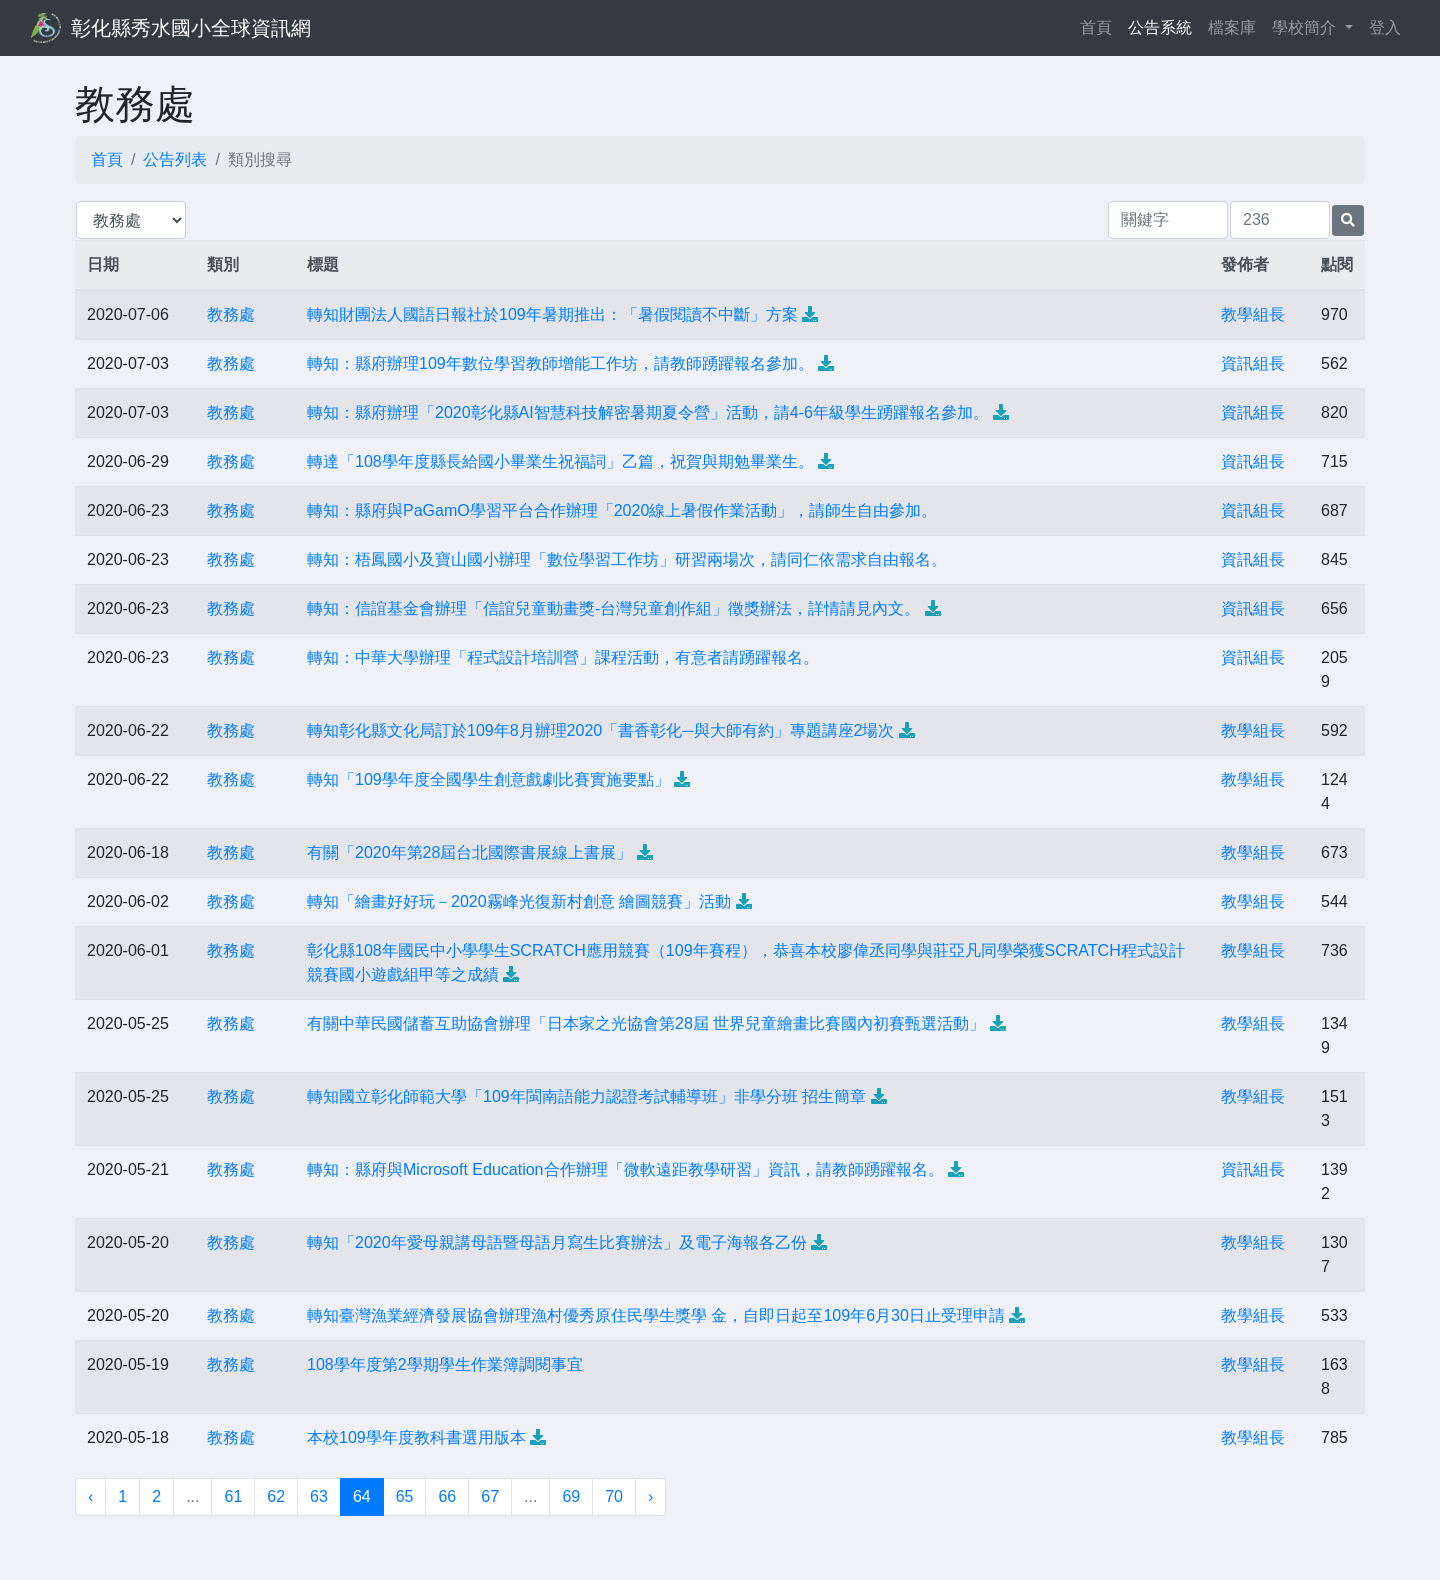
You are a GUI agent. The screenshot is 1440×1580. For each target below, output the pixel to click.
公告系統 (1160, 27)
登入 (1385, 27)
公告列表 (175, 159)
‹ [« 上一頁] (90, 1496)
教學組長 (1253, 314)
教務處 (231, 314)
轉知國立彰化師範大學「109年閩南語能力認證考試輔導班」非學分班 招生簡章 (586, 1096)
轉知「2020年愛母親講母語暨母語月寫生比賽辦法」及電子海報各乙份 (557, 1242)
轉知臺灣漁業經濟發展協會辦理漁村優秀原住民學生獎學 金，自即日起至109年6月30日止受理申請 (656, 1315)
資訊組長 (1253, 363)
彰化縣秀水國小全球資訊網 (191, 28)
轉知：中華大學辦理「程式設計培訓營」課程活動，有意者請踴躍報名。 (563, 657)
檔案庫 (1232, 27)
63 (319, 1496)
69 (571, 1496)
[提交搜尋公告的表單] (1348, 220)
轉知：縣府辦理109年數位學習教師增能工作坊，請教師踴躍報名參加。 (560, 363)
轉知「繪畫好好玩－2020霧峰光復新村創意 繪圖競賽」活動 (519, 901)
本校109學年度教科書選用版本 (416, 1437)
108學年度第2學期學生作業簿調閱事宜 (445, 1364)
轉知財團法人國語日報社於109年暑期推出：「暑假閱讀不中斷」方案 (552, 314)
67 (490, 1496)
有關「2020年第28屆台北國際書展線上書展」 (469, 852)
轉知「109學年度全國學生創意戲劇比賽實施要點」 (488, 779)
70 (614, 1496)
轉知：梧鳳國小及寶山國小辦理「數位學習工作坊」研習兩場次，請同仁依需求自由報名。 (627, 559)
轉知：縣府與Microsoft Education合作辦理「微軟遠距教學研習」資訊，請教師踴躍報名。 (625, 1169)
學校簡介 (1306, 27)
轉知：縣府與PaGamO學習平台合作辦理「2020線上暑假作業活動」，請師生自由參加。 (622, 510)
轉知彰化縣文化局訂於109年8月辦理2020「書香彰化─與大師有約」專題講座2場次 (600, 730)
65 (405, 1496)
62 (276, 1496)
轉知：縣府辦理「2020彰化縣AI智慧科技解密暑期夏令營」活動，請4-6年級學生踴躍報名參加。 (648, 412)
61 (233, 1496)
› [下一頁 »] (650, 1496)
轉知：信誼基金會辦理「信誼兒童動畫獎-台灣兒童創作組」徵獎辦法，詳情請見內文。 (613, 608)
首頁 (1100, 25)
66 (447, 1496)
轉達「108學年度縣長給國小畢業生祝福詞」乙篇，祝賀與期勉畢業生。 (560, 461)
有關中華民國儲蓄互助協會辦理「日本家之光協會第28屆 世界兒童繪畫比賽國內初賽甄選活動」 (646, 1023)
